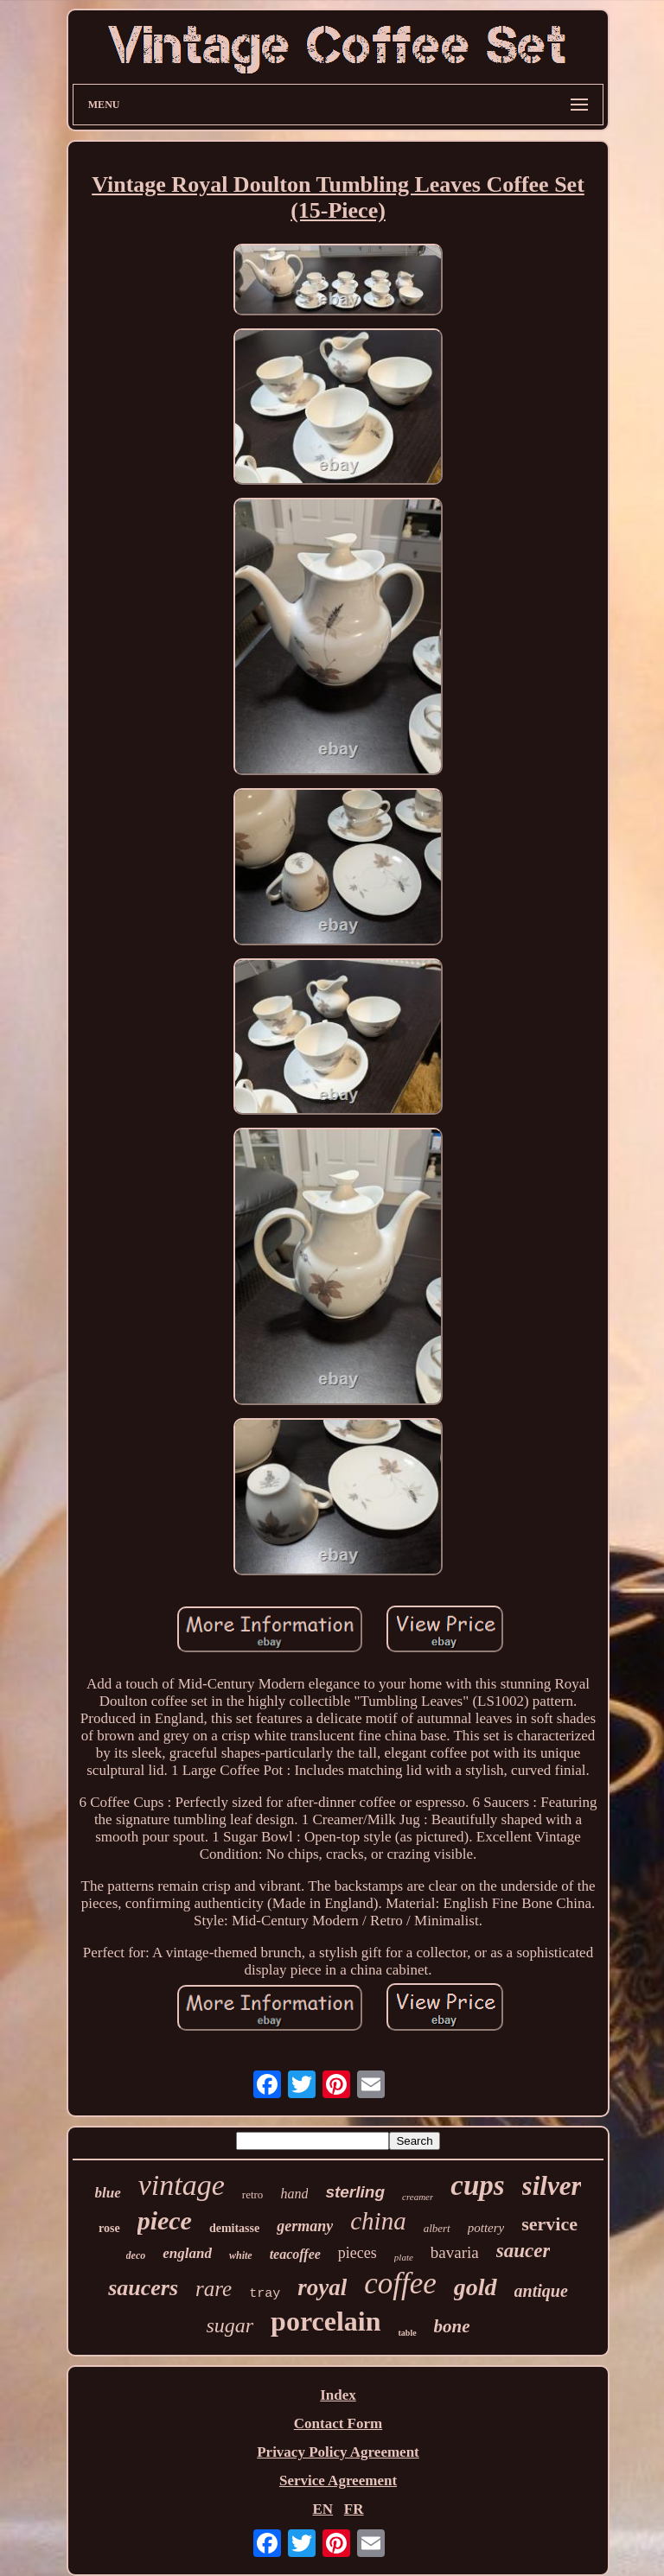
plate (403, 2257)
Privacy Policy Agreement (338, 2452)
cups (477, 2185)
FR (354, 2509)
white (240, 2255)
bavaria (455, 2252)
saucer (523, 2250)
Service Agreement (338, 2480)
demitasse (234, 2228)
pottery (486, 2228)
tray (264, 2294)
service (549, 2224)
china (377, 2221)
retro (253, 2194)
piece (164, 2220)
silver (552, 2186)
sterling (355, 2192)
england (187, 2253)
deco (136, 2255)
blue (108, 2193)
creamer (417, 2196)
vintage (181, 2185)
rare (213, 2288)
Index (338, 2395)
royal (322, 2287)
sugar (229, 2325)
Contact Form (338, 2423)
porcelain (325, 2321)
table (407, 2332)
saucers (143, 2287)
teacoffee (295, 2254)
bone (452, 2326)
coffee (400, 2283)
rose (109, 2228)
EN (322, 2509)
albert (437, 2228)
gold (475, 2287)
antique (541, 2290)
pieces (357, 2252)
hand (294, 2193)
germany (305, 2226)
